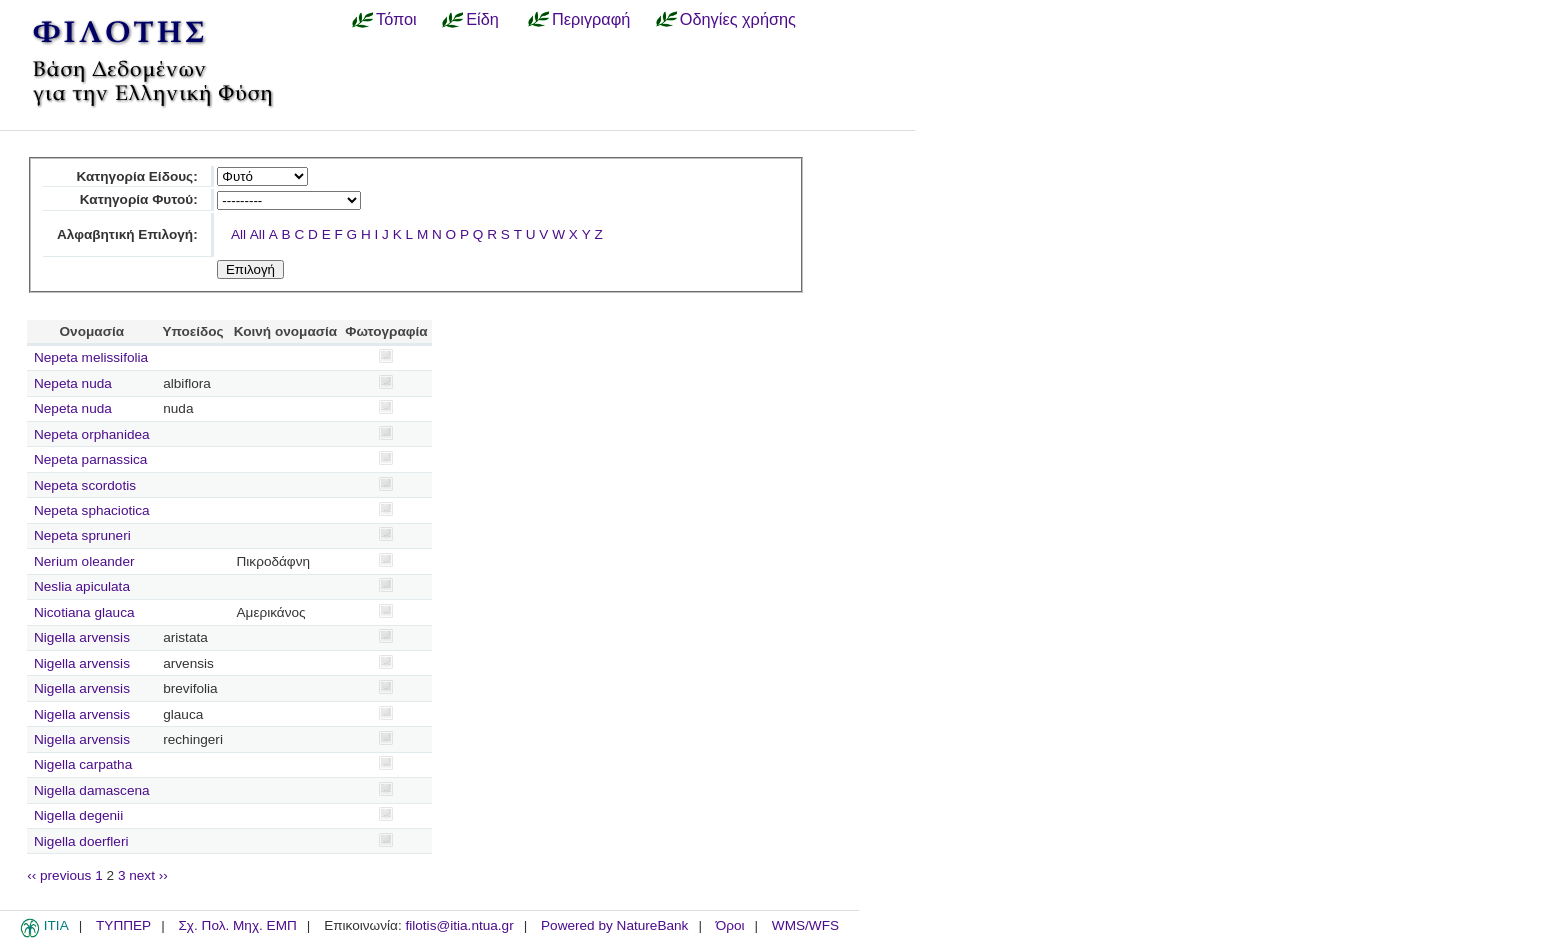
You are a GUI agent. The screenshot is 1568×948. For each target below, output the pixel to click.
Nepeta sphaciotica (92, 510)
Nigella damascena (92, 790)
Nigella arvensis (82, 637)
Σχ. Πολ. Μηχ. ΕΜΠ (237, 925)
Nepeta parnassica (90, 459)
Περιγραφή (591, 19)
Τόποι (396, 19)
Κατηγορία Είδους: (136, 176)
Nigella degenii (78, 815)
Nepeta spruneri (82, 535)
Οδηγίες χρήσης (738, 19)
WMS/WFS (805, 925)
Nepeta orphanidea (92, 434)
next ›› (148, 875)
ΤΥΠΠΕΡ (123, 925)
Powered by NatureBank (614, 925)
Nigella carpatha (83, 764)
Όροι (730, 925)
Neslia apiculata (82, 586)
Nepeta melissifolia (91, 357)
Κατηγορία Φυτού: (139, 199)
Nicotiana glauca (84, 612)
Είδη (482, 19)
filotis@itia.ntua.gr (459, 925)
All (238, 234)
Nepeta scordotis (85, 485)
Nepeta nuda (73, 383)
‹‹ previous (59, 875)
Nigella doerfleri (81, 841)
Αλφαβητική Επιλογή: (127, 234)
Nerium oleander (84, 561)
